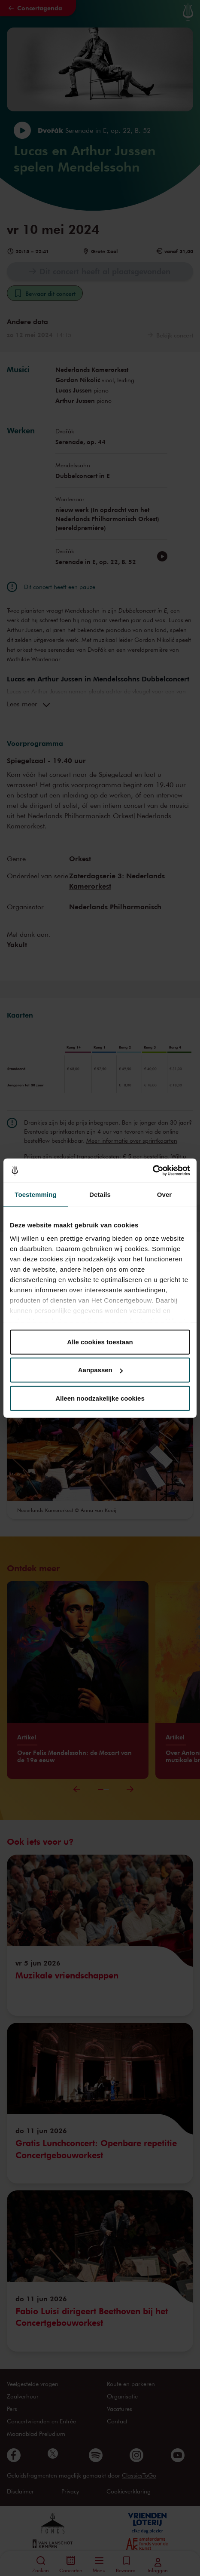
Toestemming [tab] (36, 1194)
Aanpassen (100, 1370)
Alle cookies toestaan (100, 1341)
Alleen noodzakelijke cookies (100, 1397)
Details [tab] (100, 1194)
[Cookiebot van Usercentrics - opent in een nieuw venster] (152, 1170)
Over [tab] (164, 1194)
